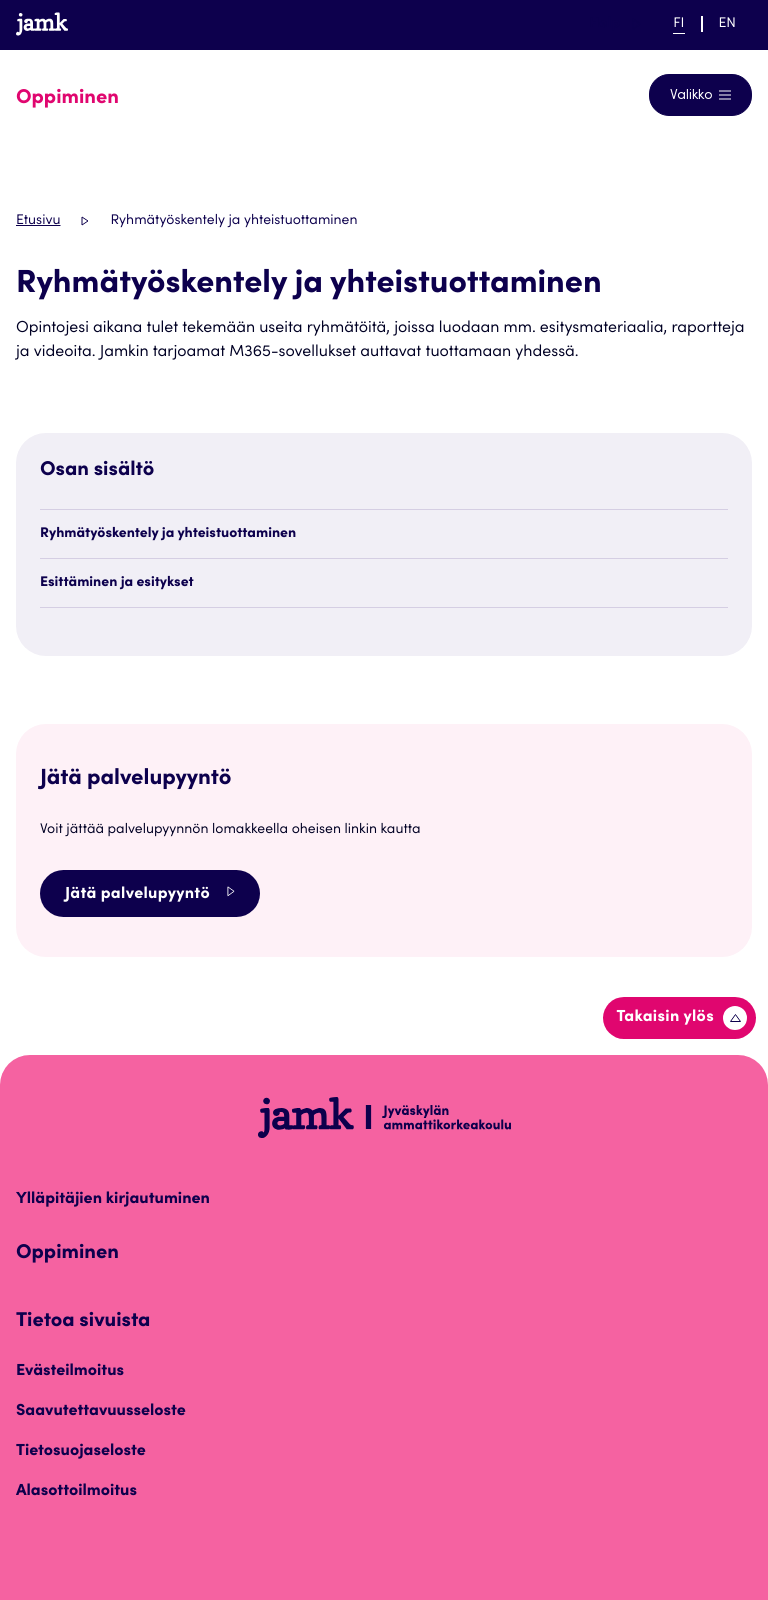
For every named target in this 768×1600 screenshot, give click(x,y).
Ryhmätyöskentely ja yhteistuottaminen (168, 534)
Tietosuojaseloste (81, 1452)
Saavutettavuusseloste (101, 1412)
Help (615, 24)
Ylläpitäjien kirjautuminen (113, 1200)
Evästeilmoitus (70, 1372)
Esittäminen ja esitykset (117, 583)
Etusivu (38, 221)
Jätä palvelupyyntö (150, 893)
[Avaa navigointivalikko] (700, 95)
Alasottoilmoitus (76, 1492)
